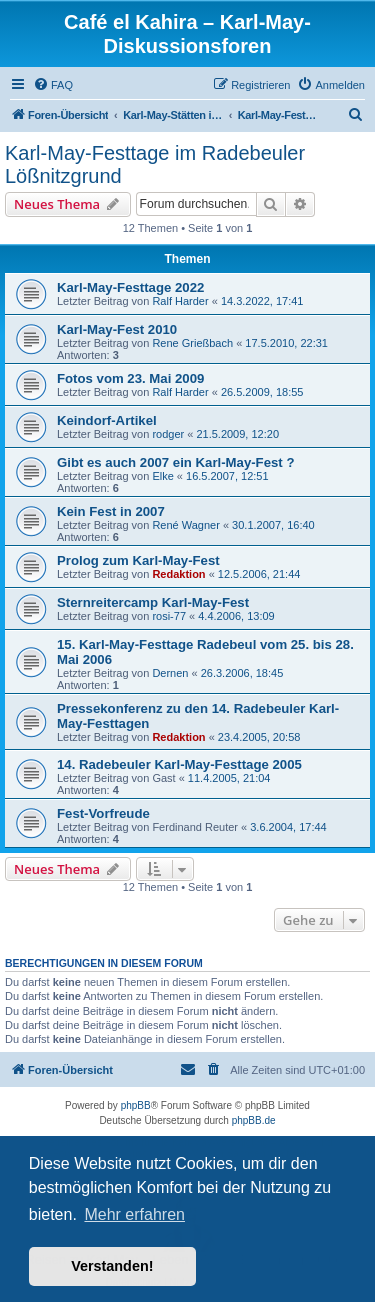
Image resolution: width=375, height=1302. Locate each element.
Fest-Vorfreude (103, 813)
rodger (168, 434)
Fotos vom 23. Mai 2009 (130, 378)
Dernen (170, 673)
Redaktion (178, 574)
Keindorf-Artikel (107, 420)
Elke (162, 476)
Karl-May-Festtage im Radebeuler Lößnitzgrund (155, 164)
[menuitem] (53, 85)
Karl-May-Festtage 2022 (130, 287)
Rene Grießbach (192, 343)
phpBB (136, 1105)
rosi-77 (169, 616)
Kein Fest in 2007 (111, 511)
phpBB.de (254, 1120)
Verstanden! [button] (112, 1266)
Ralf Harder (180, 301)
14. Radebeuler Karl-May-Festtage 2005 (179, 764)
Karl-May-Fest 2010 (117, 329)
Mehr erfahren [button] (134, 1214)
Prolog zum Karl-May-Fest (138, 560)
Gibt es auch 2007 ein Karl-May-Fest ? (175, 462)
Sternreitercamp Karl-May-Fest (153, 602)
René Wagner (185, 525)
